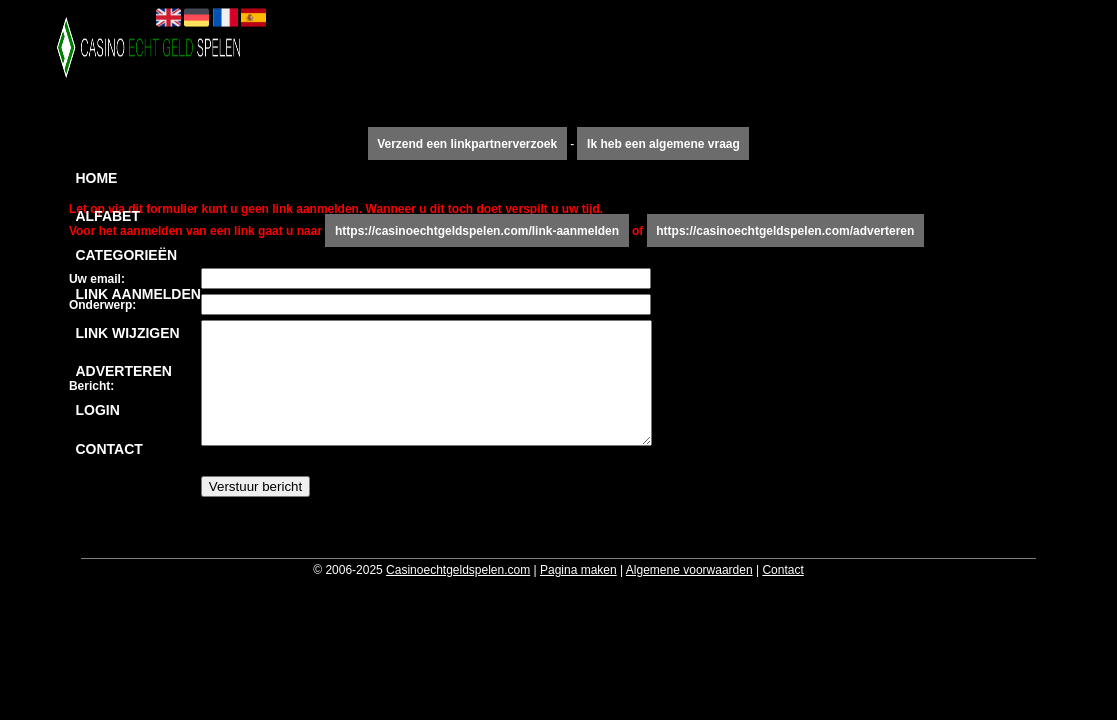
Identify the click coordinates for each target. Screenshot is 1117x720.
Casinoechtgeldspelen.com (458, 570)
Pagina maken (578, 570)
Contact (108, 449)
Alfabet (107, 216)
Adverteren (123, 371)
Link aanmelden (137, 294)
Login (97, 410)
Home (96, 178)
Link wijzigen (127, 333)
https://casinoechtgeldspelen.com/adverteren (785, 231)
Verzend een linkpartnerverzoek (467, 144)
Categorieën (126, 255)
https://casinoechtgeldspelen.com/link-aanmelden (477, 231)
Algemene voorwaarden (689, 570)
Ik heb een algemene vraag (663, 144)
